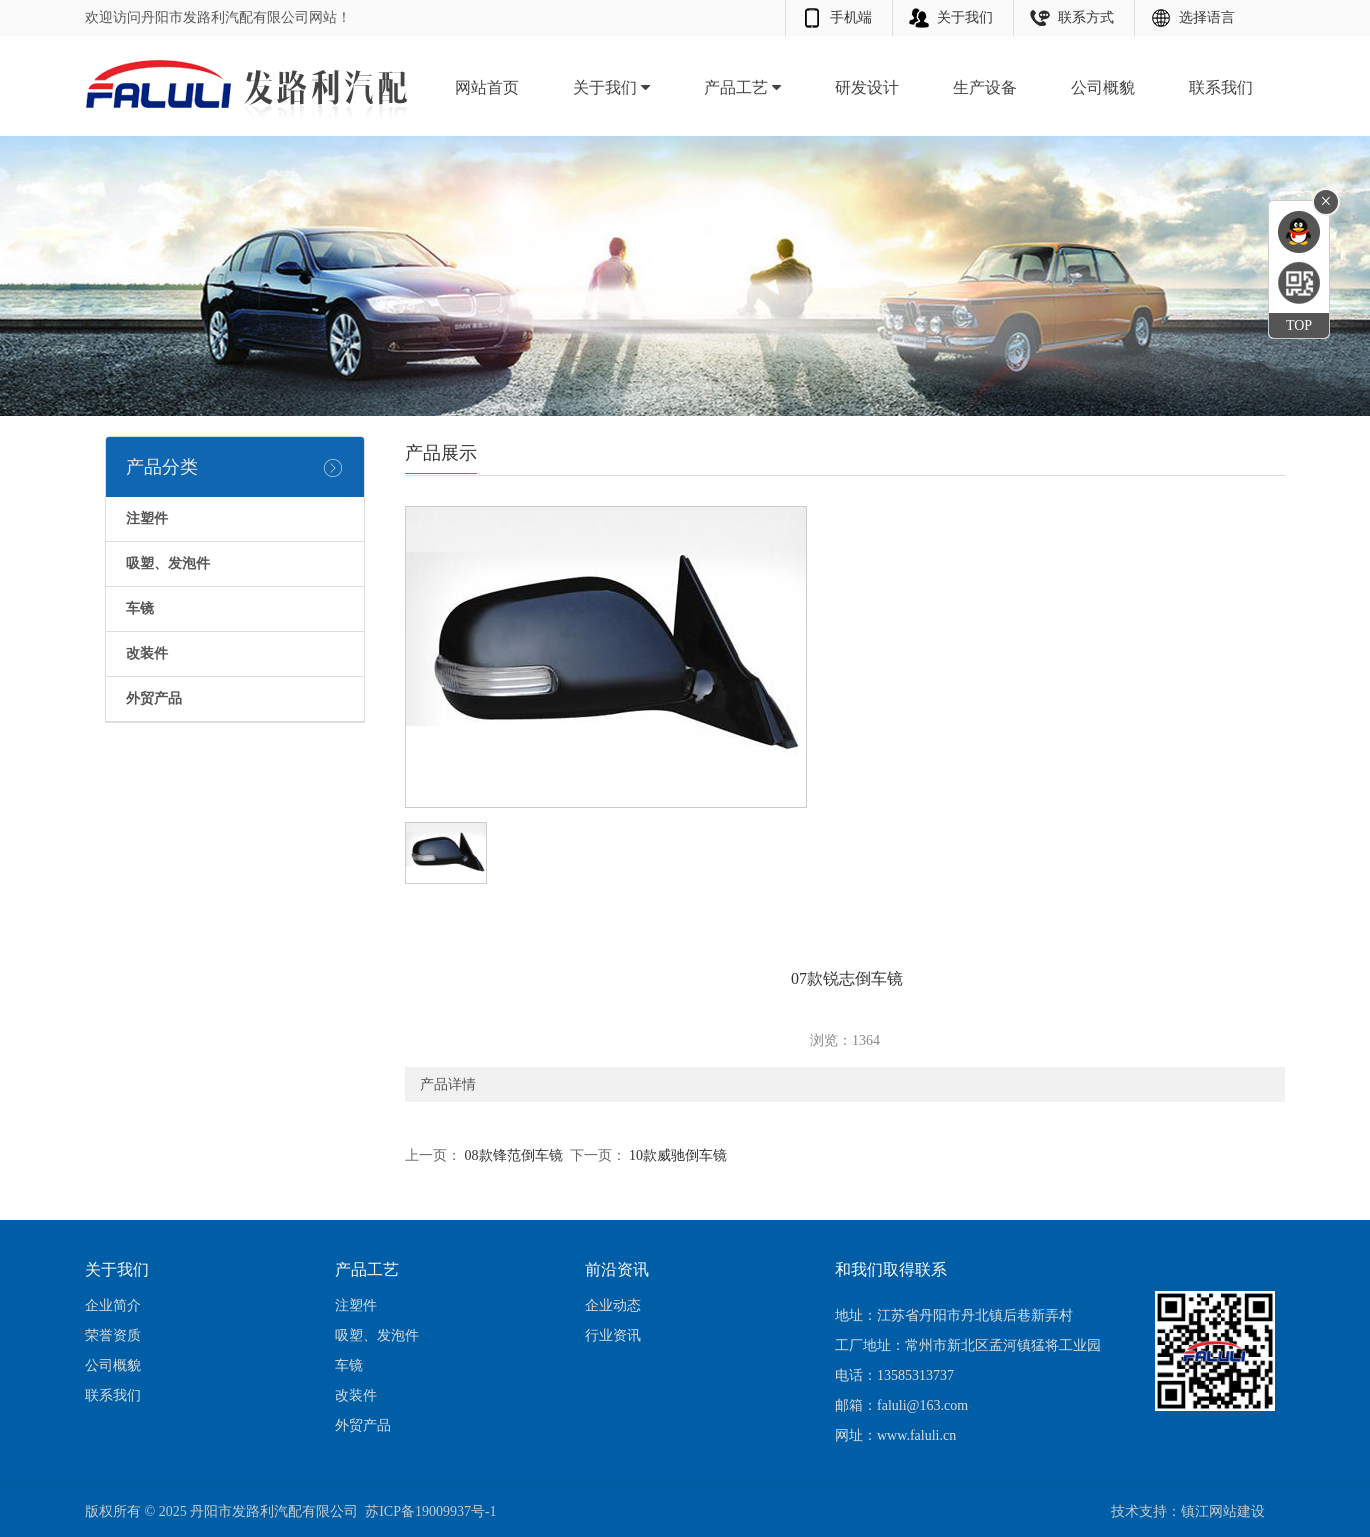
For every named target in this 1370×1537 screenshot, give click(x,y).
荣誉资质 (113, 1335)
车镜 (349, 1365)
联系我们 (1221, 87)
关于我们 (965, 17)
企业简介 (113, 1305)
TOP (1299, 325)
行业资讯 (613, 1335)
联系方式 (1086, 17)
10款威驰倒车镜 (677, 1155)
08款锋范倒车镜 (512, 1155)
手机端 (851, 17)
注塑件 (356, 1305)
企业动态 (613, 1305)
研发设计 (867, 87)
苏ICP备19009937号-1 (430, 1511)
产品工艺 (742, 87)
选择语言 (1207, 17)
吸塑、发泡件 (377, 1335)
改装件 (356, 1395)
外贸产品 (363, 1425)
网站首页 (487, 87)
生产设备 (985, 87)
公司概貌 (1103, 87)
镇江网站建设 (1223, 1511)
